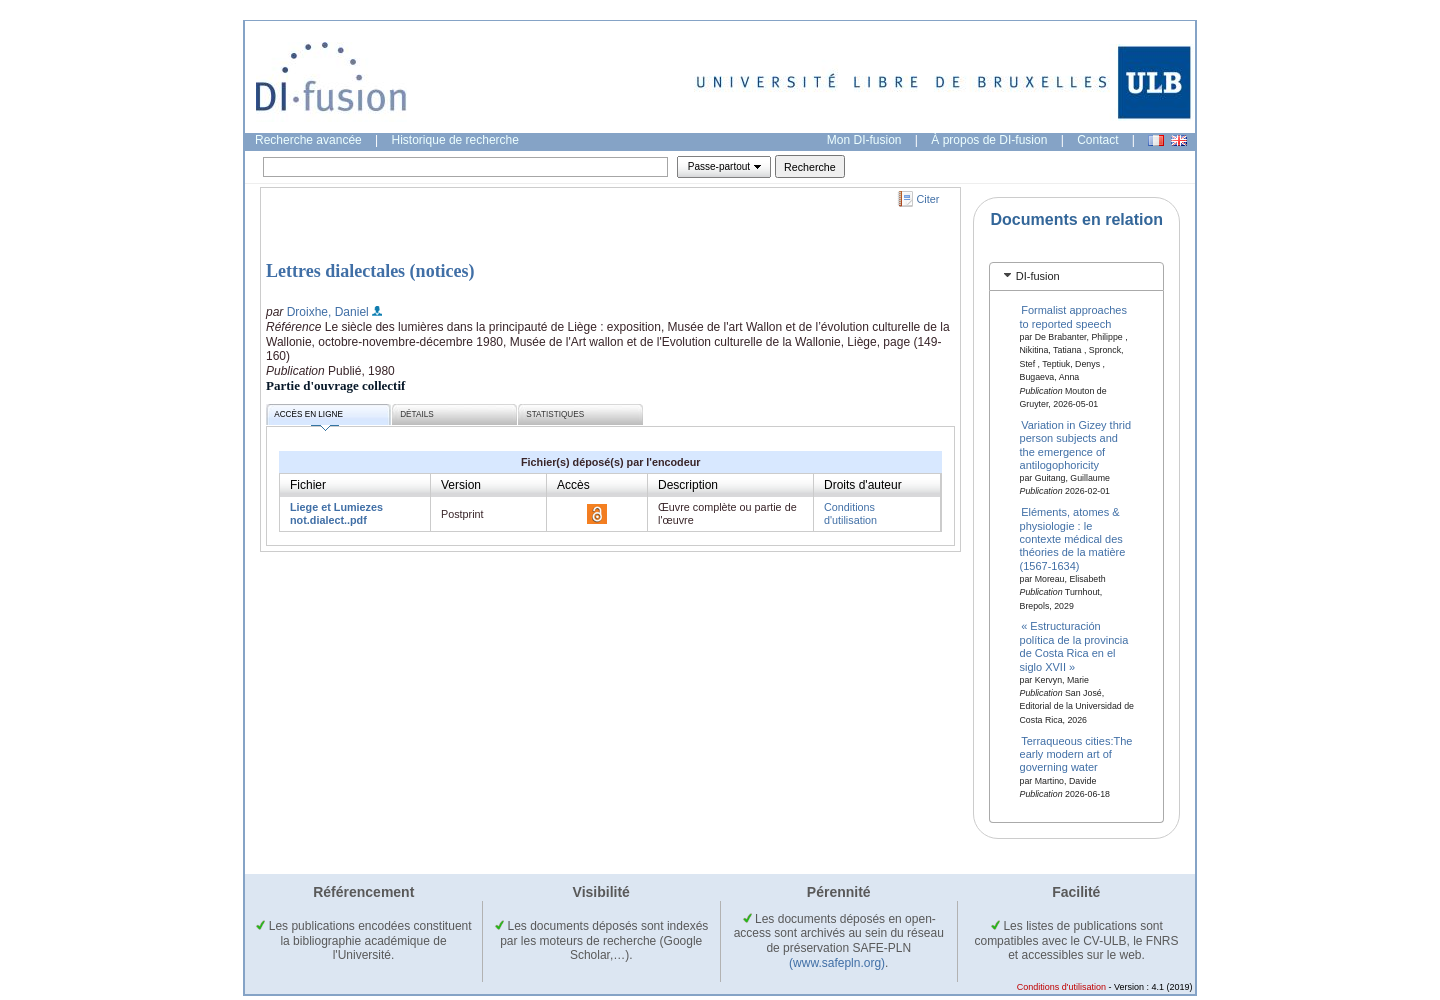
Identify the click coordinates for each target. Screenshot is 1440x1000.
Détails (417, 414)
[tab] (1076, 276)
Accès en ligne (308, 417)
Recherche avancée (308, 140)
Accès (573, 485)
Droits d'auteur (863, 485)
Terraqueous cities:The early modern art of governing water (1076, 753)
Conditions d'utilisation (850, 513)
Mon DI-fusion (864, 140)
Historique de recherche (455, 140)
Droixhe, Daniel (328, 312)
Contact (1097, 140)
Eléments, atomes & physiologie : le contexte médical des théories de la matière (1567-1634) (1073, 539)
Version (461, 485)
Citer (928, 199)
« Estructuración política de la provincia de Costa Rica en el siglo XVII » (1074, 646)
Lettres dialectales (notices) (370, 271)
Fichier (308, 485)
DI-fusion (1038, 276)
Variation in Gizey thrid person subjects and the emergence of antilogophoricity (1076, 444)
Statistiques (555, 414)
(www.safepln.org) (837, 963)
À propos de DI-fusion (989, 140)
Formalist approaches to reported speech (1073, 316)
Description (688, 485)
